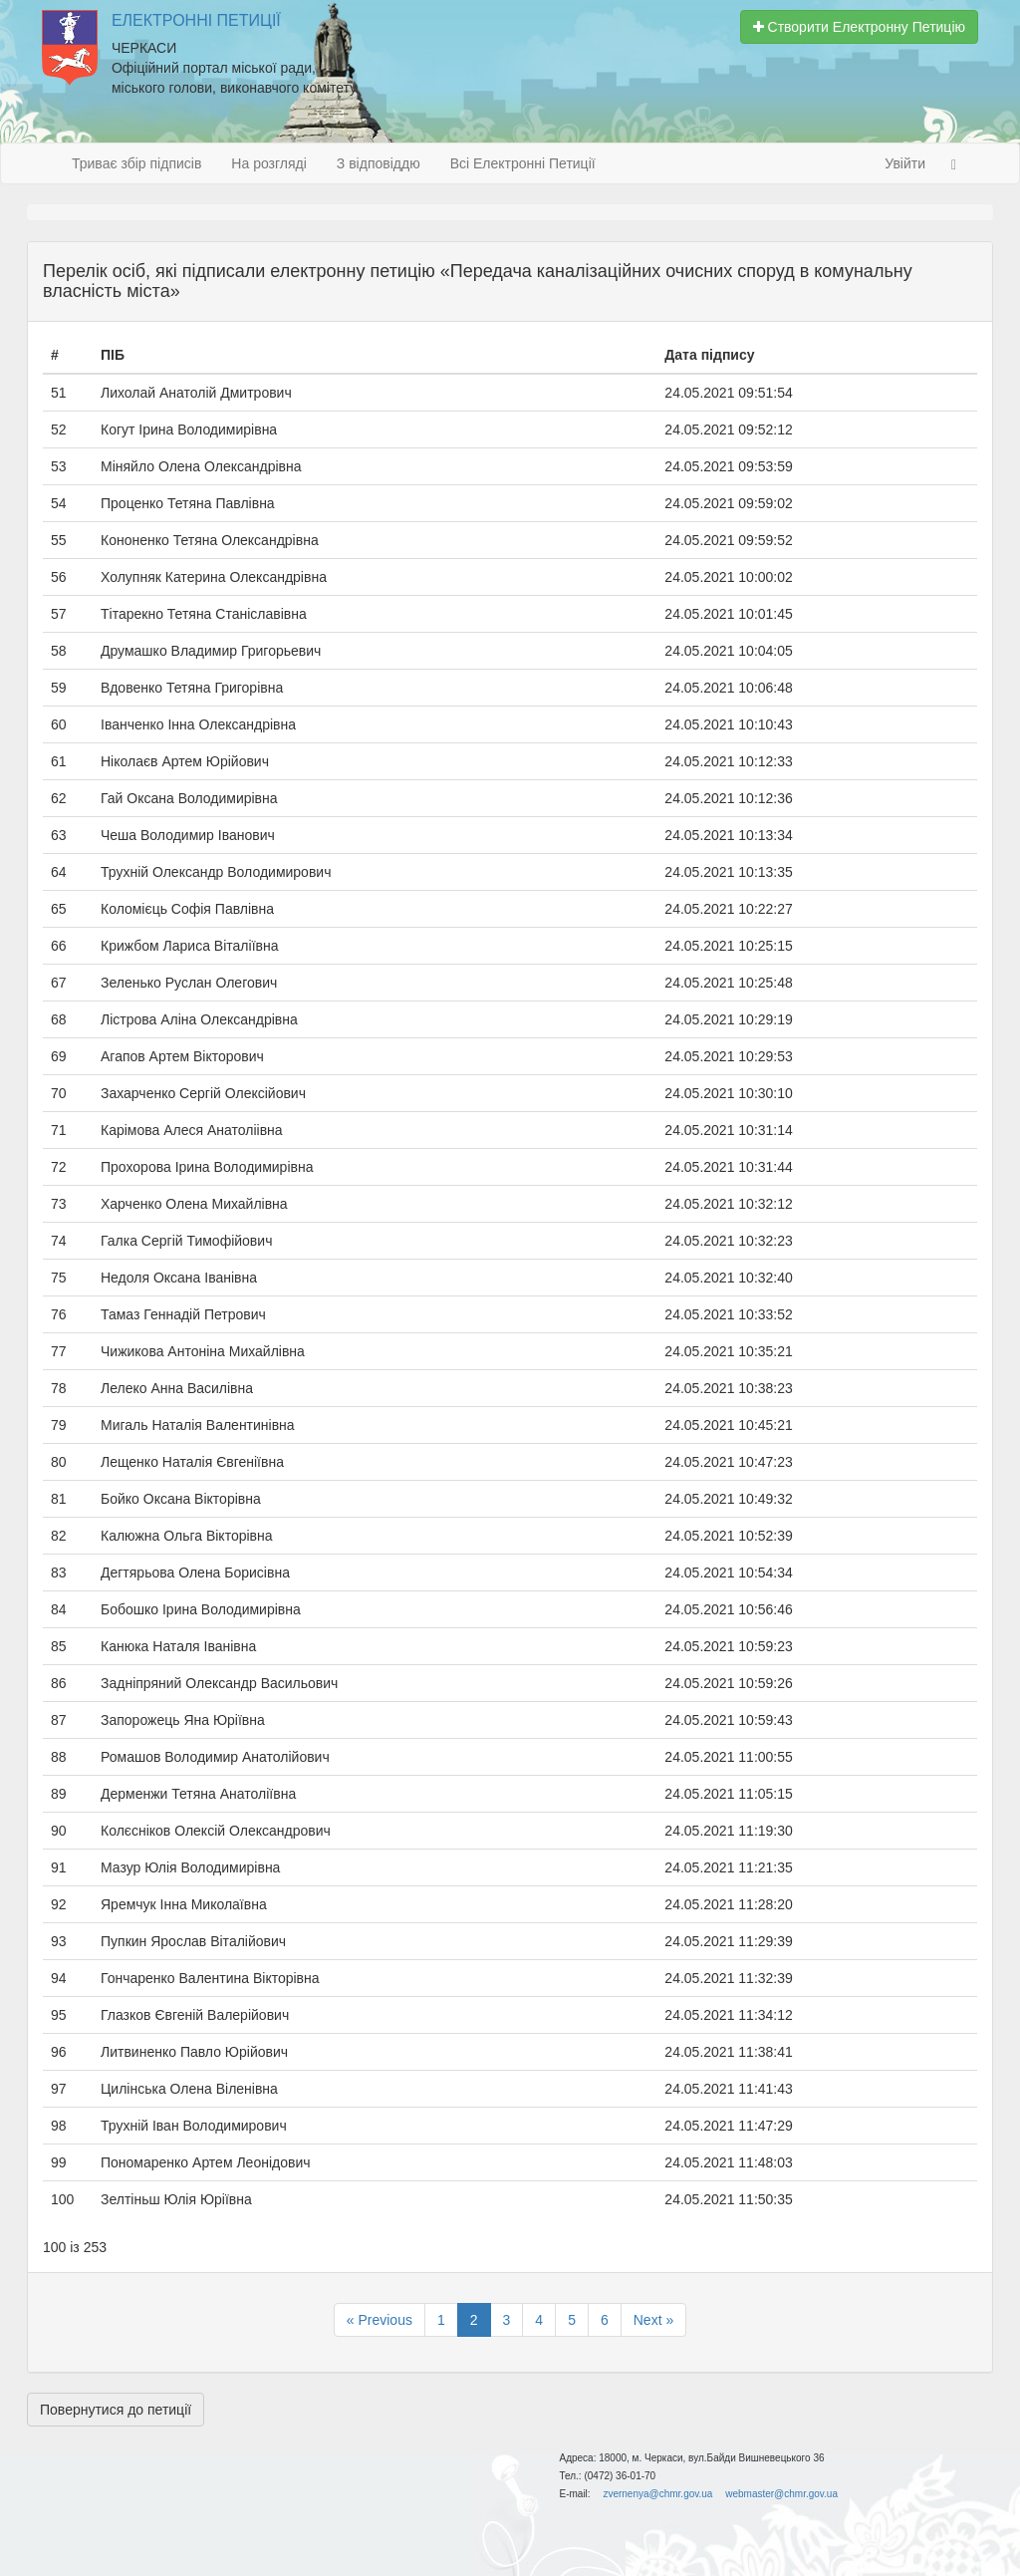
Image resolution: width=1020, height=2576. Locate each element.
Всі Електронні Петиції (523, 163)
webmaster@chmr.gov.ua (781, 2493)
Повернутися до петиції (115, 2410)
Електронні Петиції (196, 20)
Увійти (905, 163)
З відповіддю (378, 163)
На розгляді (268, 163)
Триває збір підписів (136, 163)
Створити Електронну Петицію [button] (859, 27)
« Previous (379, 2320)
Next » (653, 2320)
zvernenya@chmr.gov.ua (657, 2493)
